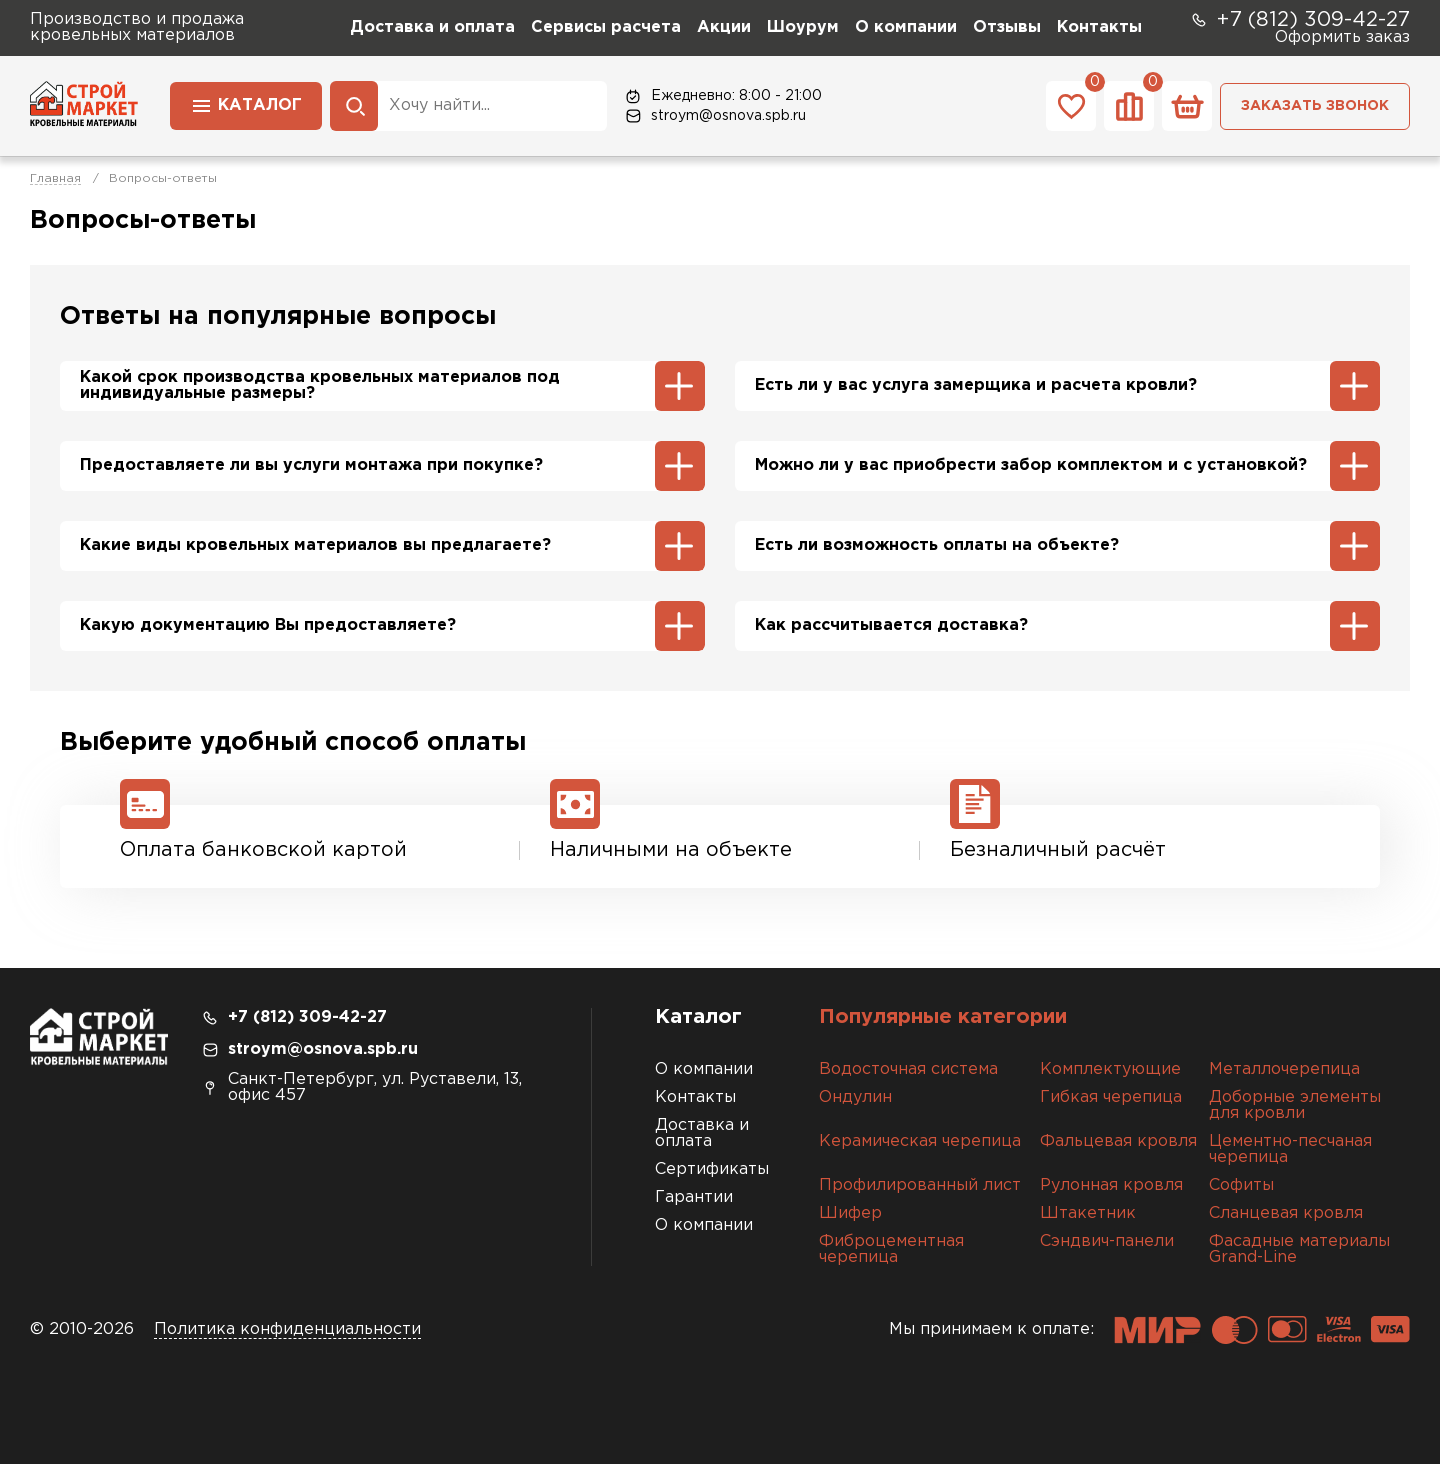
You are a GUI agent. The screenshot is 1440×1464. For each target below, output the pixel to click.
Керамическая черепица (920, 1141)
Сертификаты (712, 1169)
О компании (906, 27)
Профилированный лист (920, 1185)
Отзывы (1007, 27)
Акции (724, 27)
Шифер (850, 1213)
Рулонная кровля (1111, 1185)
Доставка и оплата (432, 27)
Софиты (1241, 1185)
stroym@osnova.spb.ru (714, 116)
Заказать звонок (1315, 106)
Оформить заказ (1342, 37)
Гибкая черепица (1111, 1097)
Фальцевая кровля (1118, 1141)
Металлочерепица (1284, 1069)
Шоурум (803, 27)
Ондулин (855, 1097)
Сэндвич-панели (1107, 1241)
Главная (55, 178)
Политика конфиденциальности (287, 1329)
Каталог (246, 104)
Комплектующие (1110, 1069)
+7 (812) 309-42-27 (1299, 20)
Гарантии (694, 1197)
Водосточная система (908, 1069)
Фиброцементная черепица (891, 1249)
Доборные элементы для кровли (1295, 1105)
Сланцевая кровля (1286, 1213)
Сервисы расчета (606, 27)
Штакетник (1088, 1213)
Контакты (1099, 27)
